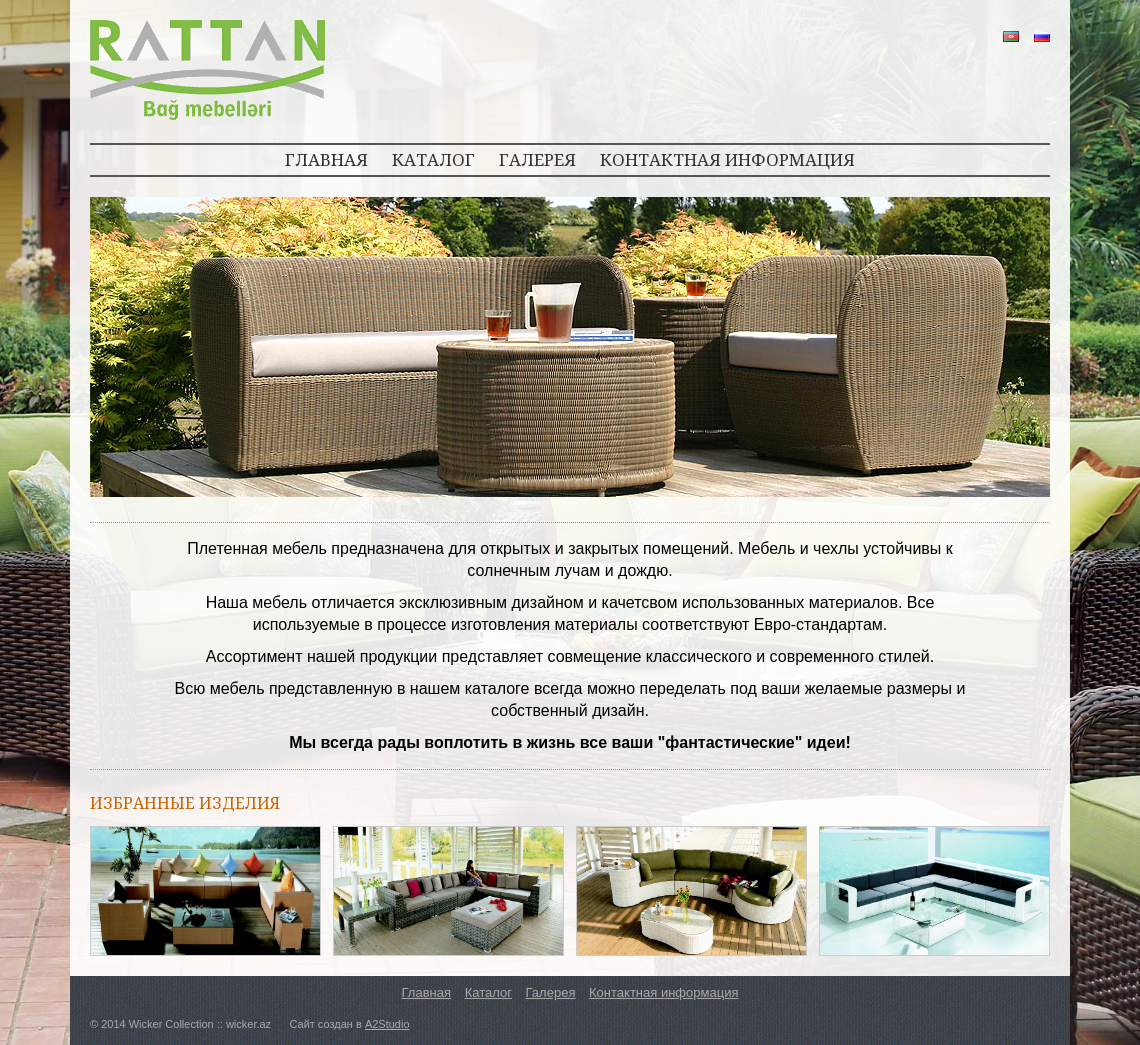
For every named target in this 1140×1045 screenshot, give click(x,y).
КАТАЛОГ (433, 159)
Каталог (488, 992)
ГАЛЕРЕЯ (537, 159)
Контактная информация (663, 992)
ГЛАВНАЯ (326, 159)
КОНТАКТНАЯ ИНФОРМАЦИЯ (727, 159)
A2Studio (387, 1024)
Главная (426, 992)
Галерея (551, 992)
